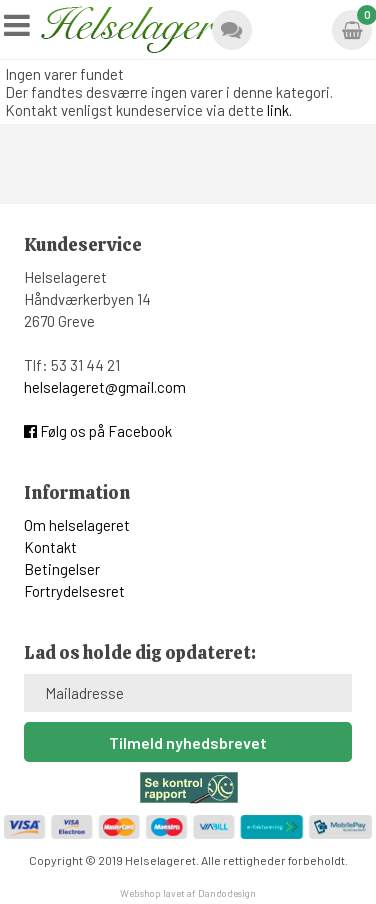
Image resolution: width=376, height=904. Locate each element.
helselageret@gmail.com (105, 387)
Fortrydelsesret (74, 591)
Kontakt (50, 547)
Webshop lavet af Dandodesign (188, 893)
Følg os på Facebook (98, 431)
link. (279, 110)
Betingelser (62, 569)
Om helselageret (77, 525)
